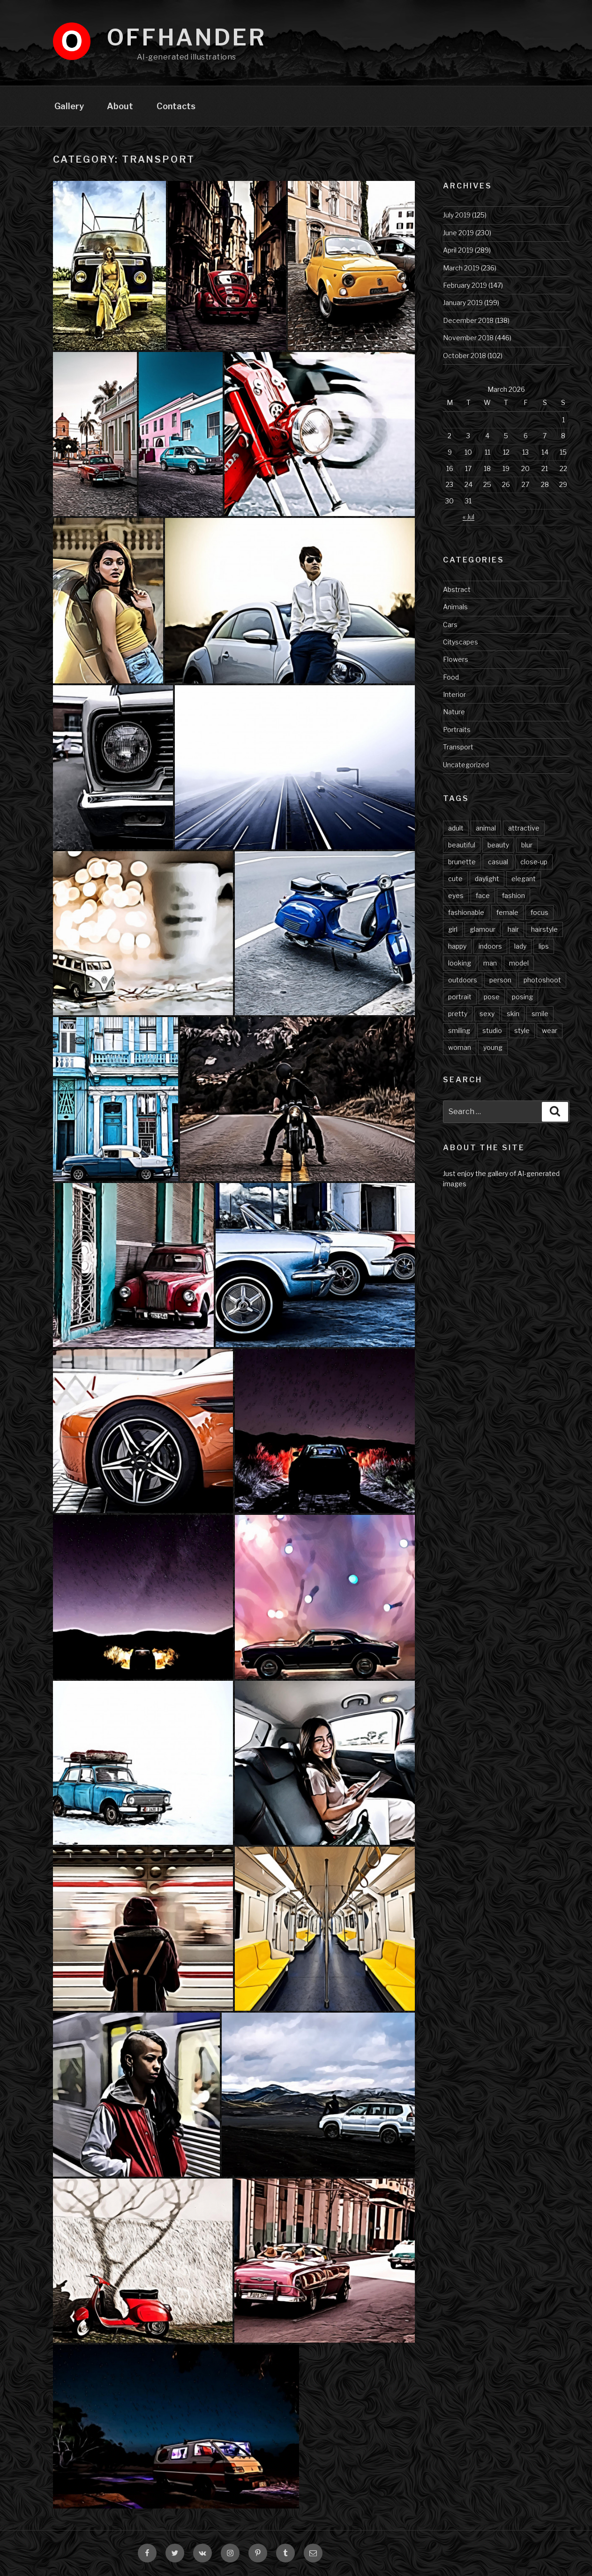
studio (492, 1030)
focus (539, 912)
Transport (458, 747)
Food (451, 677)
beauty (498, 845)
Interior (454, 694)
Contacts (176, 106)
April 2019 (458, 250)
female (507, 912)
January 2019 (463, 303)
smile (540, 1014)
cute (455, 879)
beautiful (461, 845)
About (120, 106)
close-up (533, 862)
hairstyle (544, 929)
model (519, 963)
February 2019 (465, 285)
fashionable (466, 912)
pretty (457, 1014)
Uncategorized (466, 765)
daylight (487, 879)
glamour (482, 929)
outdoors (462, 980)
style (522, 1030)
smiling (459, 1030)
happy (457, 946)
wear (549, 1030)
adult (456, 828)
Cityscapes (460, 642)
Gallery (69, 106)
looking (459, 963)
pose (492, 997)
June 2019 (458, 233)
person (500, 980)
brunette (462, 862)
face (483, 895)
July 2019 (457, 215)
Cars (450, 625)
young (492, 1047)
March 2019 (461, 268)
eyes (456, 895)
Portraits (457, 730)
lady (520, 946)
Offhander (186, 37)
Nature (454, 712)
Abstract (457, 589)
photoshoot (542, 980)
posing (522, 997)
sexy (487, 1014)
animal (486, 828)
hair (513, 929)
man (490, 963)
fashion (513, 895)
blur (526, 845)
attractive (524, 828)
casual (498, 862)
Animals (455, 607)
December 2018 (468, 320)
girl (452, 929)
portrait (460, 997)
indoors (490, 946)
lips (544, 946)
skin (513, 1014)
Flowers (455, 659)
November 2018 (468, 338)
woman (459, 1047)
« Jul (468, 517)
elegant (523, 879)
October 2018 (464, 355)
